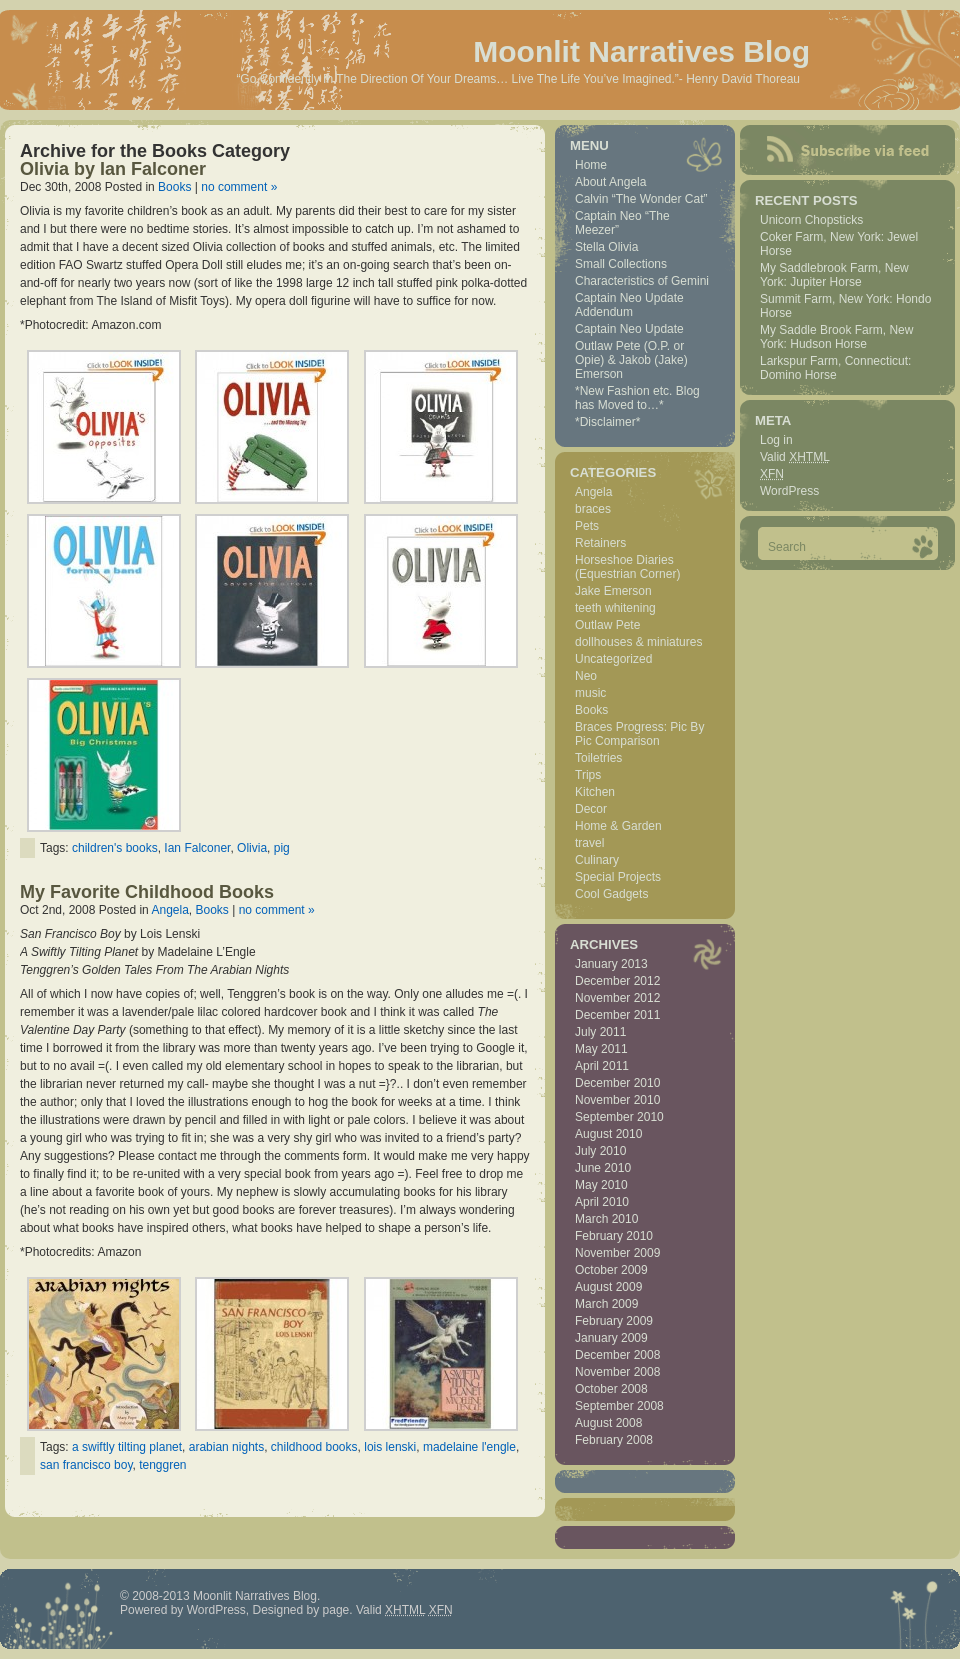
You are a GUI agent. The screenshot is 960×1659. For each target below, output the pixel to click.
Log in (776, 440)
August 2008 (608, 1423)
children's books (115, 848)
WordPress (789, 491)
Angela (169, 910)
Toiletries (598, 758)
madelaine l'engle (469, 1447)
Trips (588, 775)
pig (282, 848)
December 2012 (617, 981)
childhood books (314, 1447)
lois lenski (390, 1447)
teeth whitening (615, 608)
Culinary (597, 860)
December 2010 (617, 1083)
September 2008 (619, 1406)
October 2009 (611, 1270)
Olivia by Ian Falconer (113, 169)
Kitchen (595, 792)
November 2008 (617, 1372)
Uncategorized (613, 659)
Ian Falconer (197, 848)
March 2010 (606, 1219)
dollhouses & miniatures (638, 642)
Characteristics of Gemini (642, 281)
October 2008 (611, 1389)
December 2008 (617, 1355)
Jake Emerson (613, 591)
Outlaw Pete (607, 625)
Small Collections (621, 264)
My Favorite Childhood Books (147, 892)
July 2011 (600, 1032)
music (590, 693)
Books (174, 187)
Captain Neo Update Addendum (629, 305)
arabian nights (226, 1447)
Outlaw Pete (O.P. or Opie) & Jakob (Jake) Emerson (631, 360)
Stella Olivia (606, 247)
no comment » (239, 187)
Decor (591, 809)
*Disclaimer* (607, 422)
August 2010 (608, 1134)
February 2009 (614, 1321)
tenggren (162, 1465)
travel (589, 843)
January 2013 (611, 964)
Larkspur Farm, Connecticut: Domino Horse (835, 368)
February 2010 (614, 1236)
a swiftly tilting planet (127, 1447)
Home (591, 165)
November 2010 (617, 1100)
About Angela (610, 182)
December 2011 (617, 1015)
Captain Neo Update (629, 329)
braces (593, 509)
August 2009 (608, 1287)
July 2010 (600, 1151)
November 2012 (617, 998)
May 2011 (601, 1049)
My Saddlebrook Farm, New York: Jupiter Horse (834, 275)
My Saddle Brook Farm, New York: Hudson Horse (836, 337)
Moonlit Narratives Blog (641, 51)
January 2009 (611, 1338)
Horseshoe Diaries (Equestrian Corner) (627, 567)
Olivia (252, 848)
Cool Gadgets (611, 894)
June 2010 (603, 1168)
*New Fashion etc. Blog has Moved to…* (637, 398)
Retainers (600, 543)
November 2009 (617, 1253)
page (336, 1610)
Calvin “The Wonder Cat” (641, 199)
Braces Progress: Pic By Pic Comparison (639, 734)
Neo (586, 676)
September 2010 (619, 1117)
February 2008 (614, 1440)
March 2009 (606, 1304)
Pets (587, 526)
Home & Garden (618, 826)
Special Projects (618, 877)
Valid (795, 457)
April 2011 (602, 1066)
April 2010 (602, 1202)
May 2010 (601, 1185)
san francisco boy (86, 1465)
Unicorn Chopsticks (811, 220)
